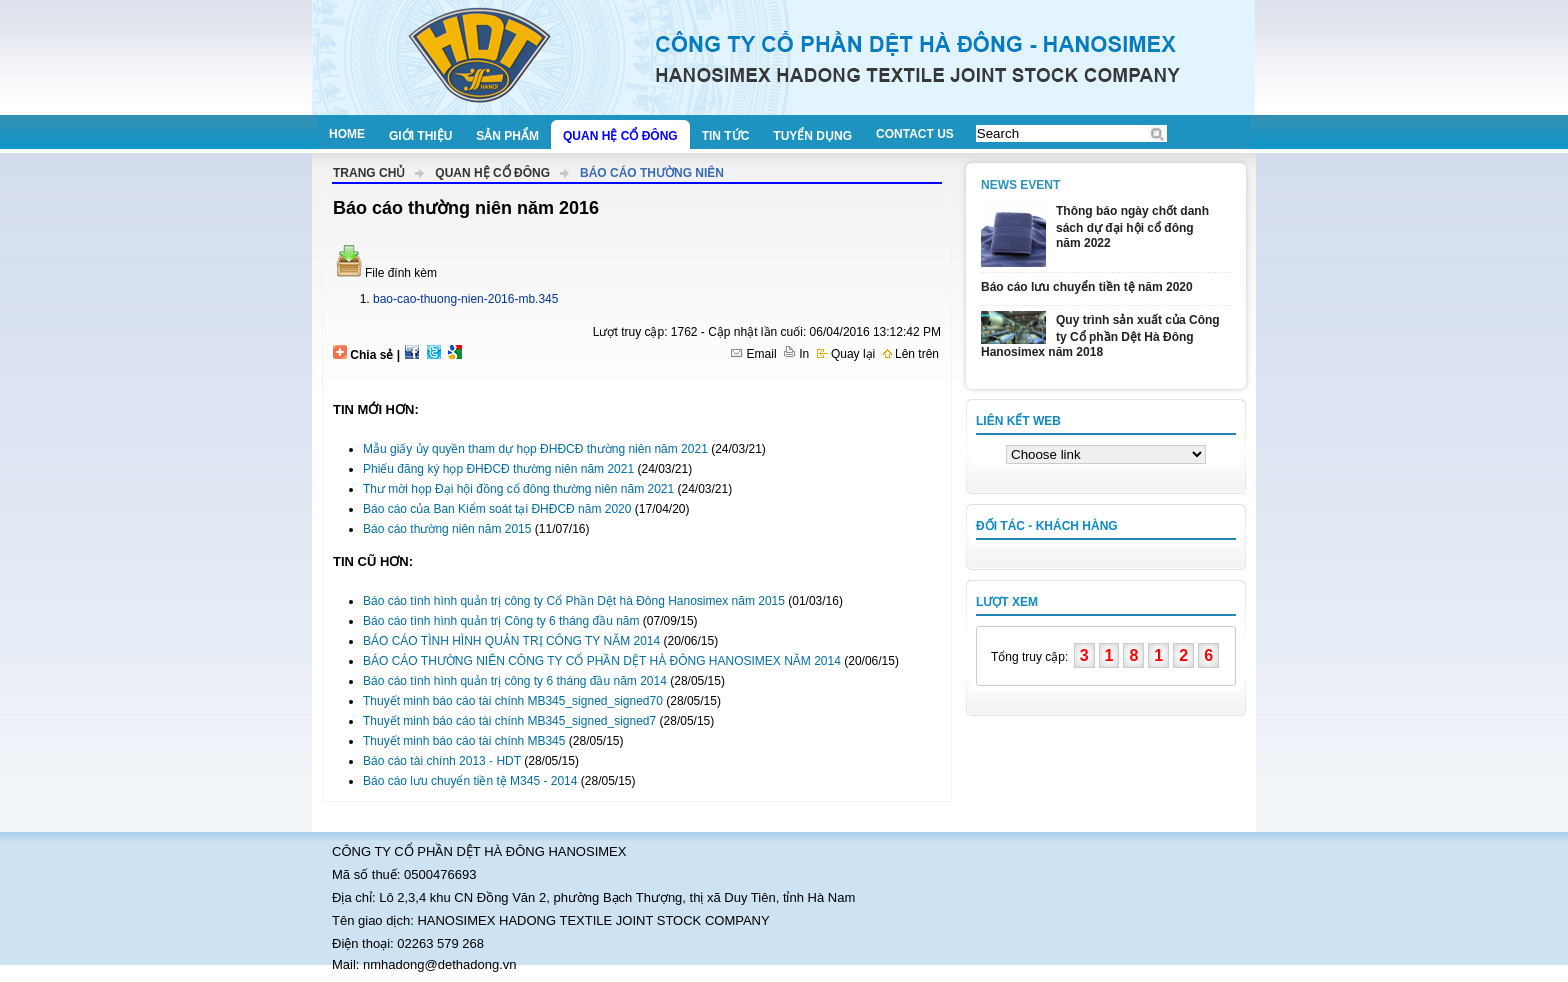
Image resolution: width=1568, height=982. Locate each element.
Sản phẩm (507, 136)
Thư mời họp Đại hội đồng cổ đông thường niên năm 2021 (518, 489)
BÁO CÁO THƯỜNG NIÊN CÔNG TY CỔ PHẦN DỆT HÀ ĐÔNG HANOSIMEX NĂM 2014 (602, 661)
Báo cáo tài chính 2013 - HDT (442, 761)
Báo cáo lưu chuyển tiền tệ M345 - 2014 (470, 781)
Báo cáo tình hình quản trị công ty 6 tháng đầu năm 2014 (515, 681)
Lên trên (911, 354)
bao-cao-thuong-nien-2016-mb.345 (465, 299)
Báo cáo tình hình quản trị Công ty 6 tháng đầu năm (501, 621)
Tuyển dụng (812, 136)
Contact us (915, 134)
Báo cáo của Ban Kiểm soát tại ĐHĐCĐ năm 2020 (497, 509)
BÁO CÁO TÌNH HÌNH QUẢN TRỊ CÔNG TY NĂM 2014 (511, 641)
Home (347, 134)
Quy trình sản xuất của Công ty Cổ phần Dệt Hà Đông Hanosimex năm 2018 (1100, 336)
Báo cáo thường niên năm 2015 (447, 529)
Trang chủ (369, 173)
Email (753, 354)
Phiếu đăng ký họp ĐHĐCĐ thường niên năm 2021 (498, 469)
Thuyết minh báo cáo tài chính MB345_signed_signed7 (509, 721)
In (796, 354)
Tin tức (726, 136)
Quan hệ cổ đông (620, 136)
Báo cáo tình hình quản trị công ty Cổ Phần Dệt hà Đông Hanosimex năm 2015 (574, 601)
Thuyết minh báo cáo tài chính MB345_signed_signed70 (513, 701)
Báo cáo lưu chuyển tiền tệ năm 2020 (1087, 287)
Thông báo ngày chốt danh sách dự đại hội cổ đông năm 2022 (1132, 227)
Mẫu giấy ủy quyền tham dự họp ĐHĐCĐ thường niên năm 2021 (535, 449)
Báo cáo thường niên (652, 173)
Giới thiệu (420, 136)
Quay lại (846, 354)
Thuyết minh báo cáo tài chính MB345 (464, 741)
